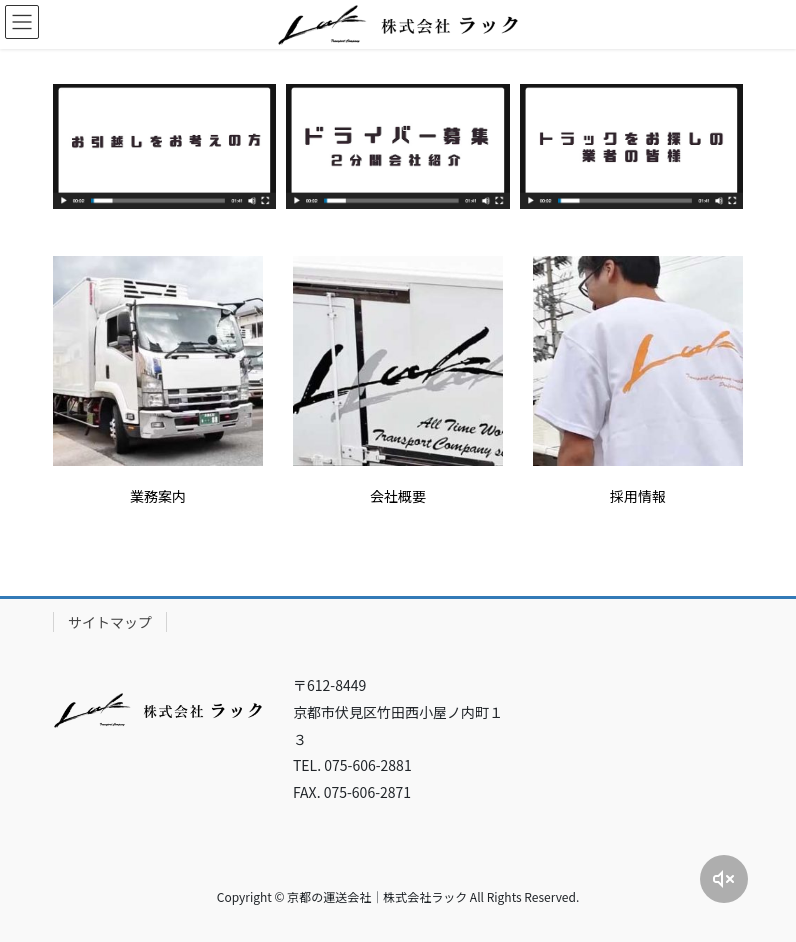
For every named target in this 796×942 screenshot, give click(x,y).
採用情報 (638, 496)
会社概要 (398, 496)
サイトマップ (110, 622)
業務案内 (158, 496)
